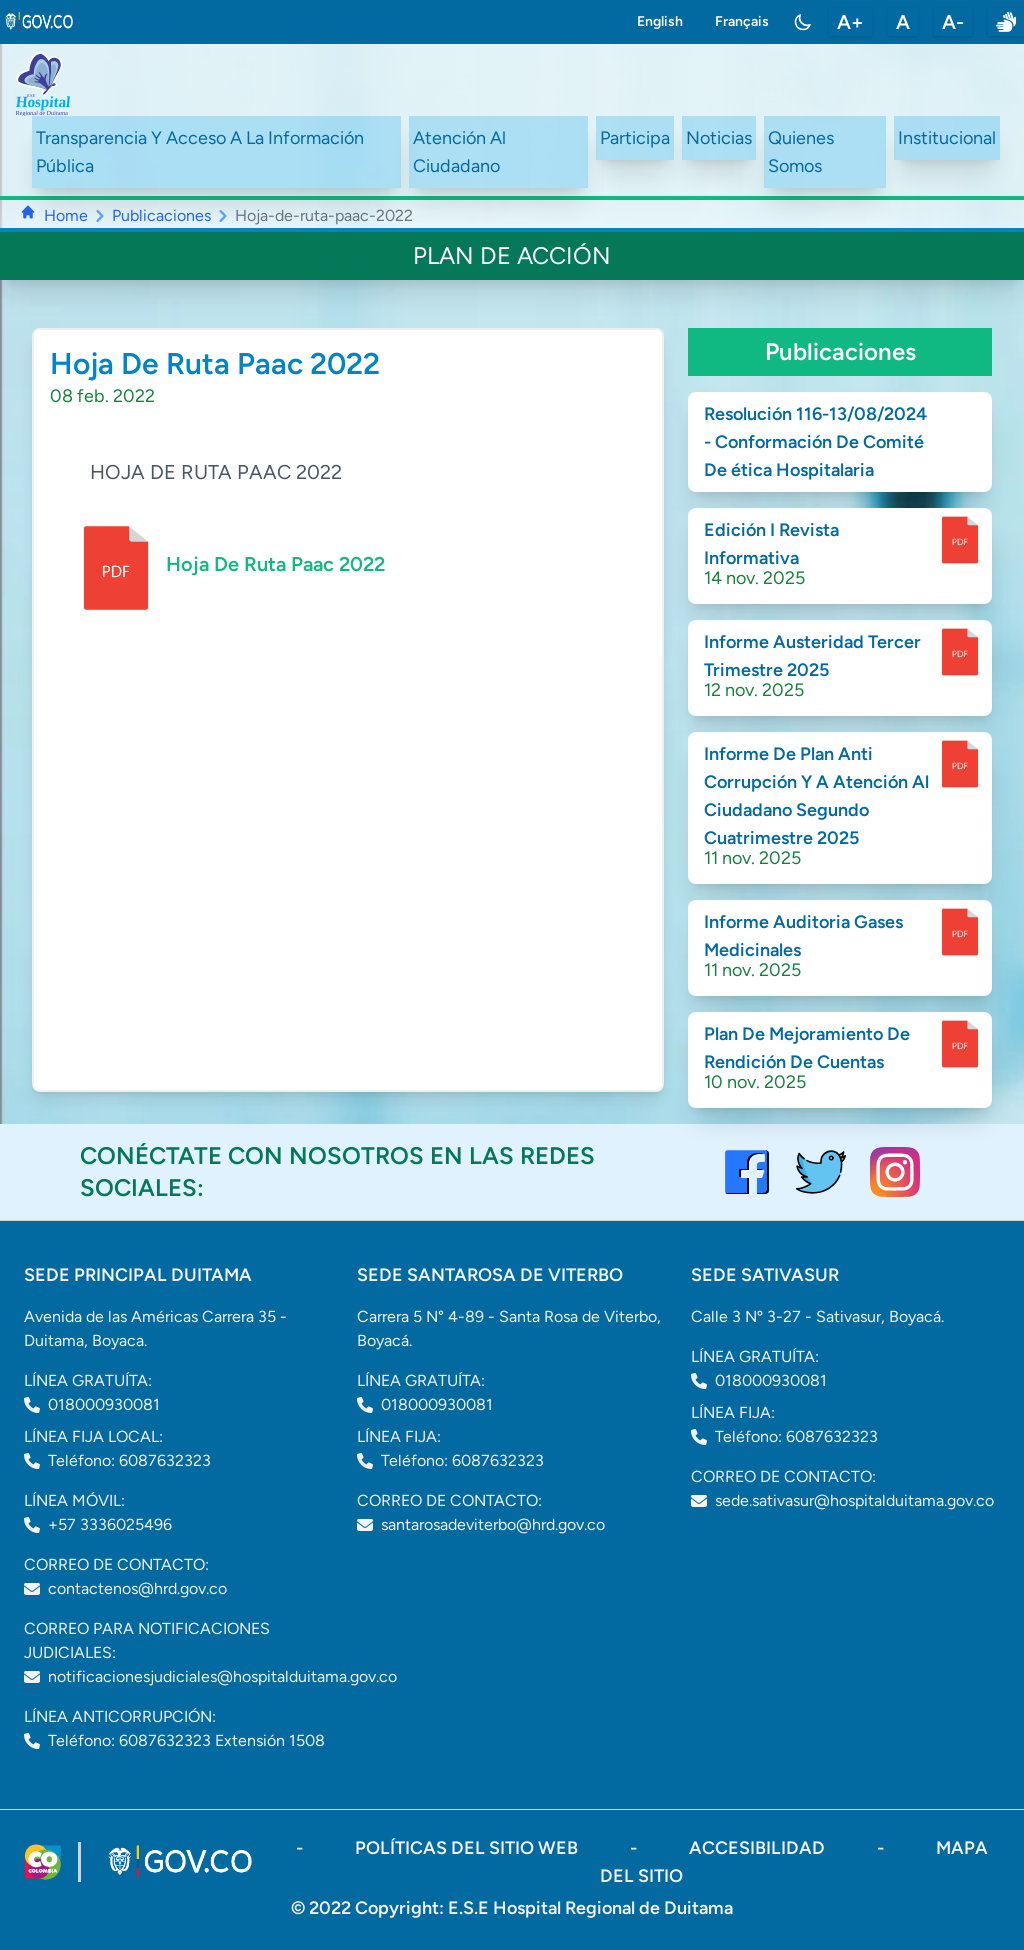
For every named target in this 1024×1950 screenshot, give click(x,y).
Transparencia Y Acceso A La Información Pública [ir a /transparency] (200, 152)
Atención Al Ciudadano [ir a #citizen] (459, 152)
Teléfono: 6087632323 (129, 1460)
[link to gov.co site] (40, 22)
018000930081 (104, 1404)
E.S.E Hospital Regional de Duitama (590, 1908)
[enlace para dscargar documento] (960, 540)
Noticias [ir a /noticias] (719, 138)
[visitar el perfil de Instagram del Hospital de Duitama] (895, 1172)
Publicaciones (161, 215)
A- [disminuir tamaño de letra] (953, 22)
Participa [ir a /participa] (635, 138)
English (660, 21)
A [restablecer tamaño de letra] (903, 22)
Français (742, 21)
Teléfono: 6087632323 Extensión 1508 (186, 1740)
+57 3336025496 (110, 1524)
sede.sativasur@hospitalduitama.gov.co (854, 1500)
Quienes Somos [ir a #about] (801, 152)
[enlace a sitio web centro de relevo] (1006, 22)
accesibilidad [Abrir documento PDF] (759, 1848)
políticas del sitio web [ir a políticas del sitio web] (468, 1848)
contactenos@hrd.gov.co (137, 1588)
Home (66, 215)
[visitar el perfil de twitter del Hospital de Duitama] (821, 1172)
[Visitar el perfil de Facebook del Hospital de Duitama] (747, 1172)
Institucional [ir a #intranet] (947, 138)
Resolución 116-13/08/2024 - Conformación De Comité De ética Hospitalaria (815, 442)
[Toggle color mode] (803, 22)
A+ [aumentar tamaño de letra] (850, 22)
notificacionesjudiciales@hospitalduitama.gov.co (222, 1676)
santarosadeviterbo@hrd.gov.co (493, 1524)
